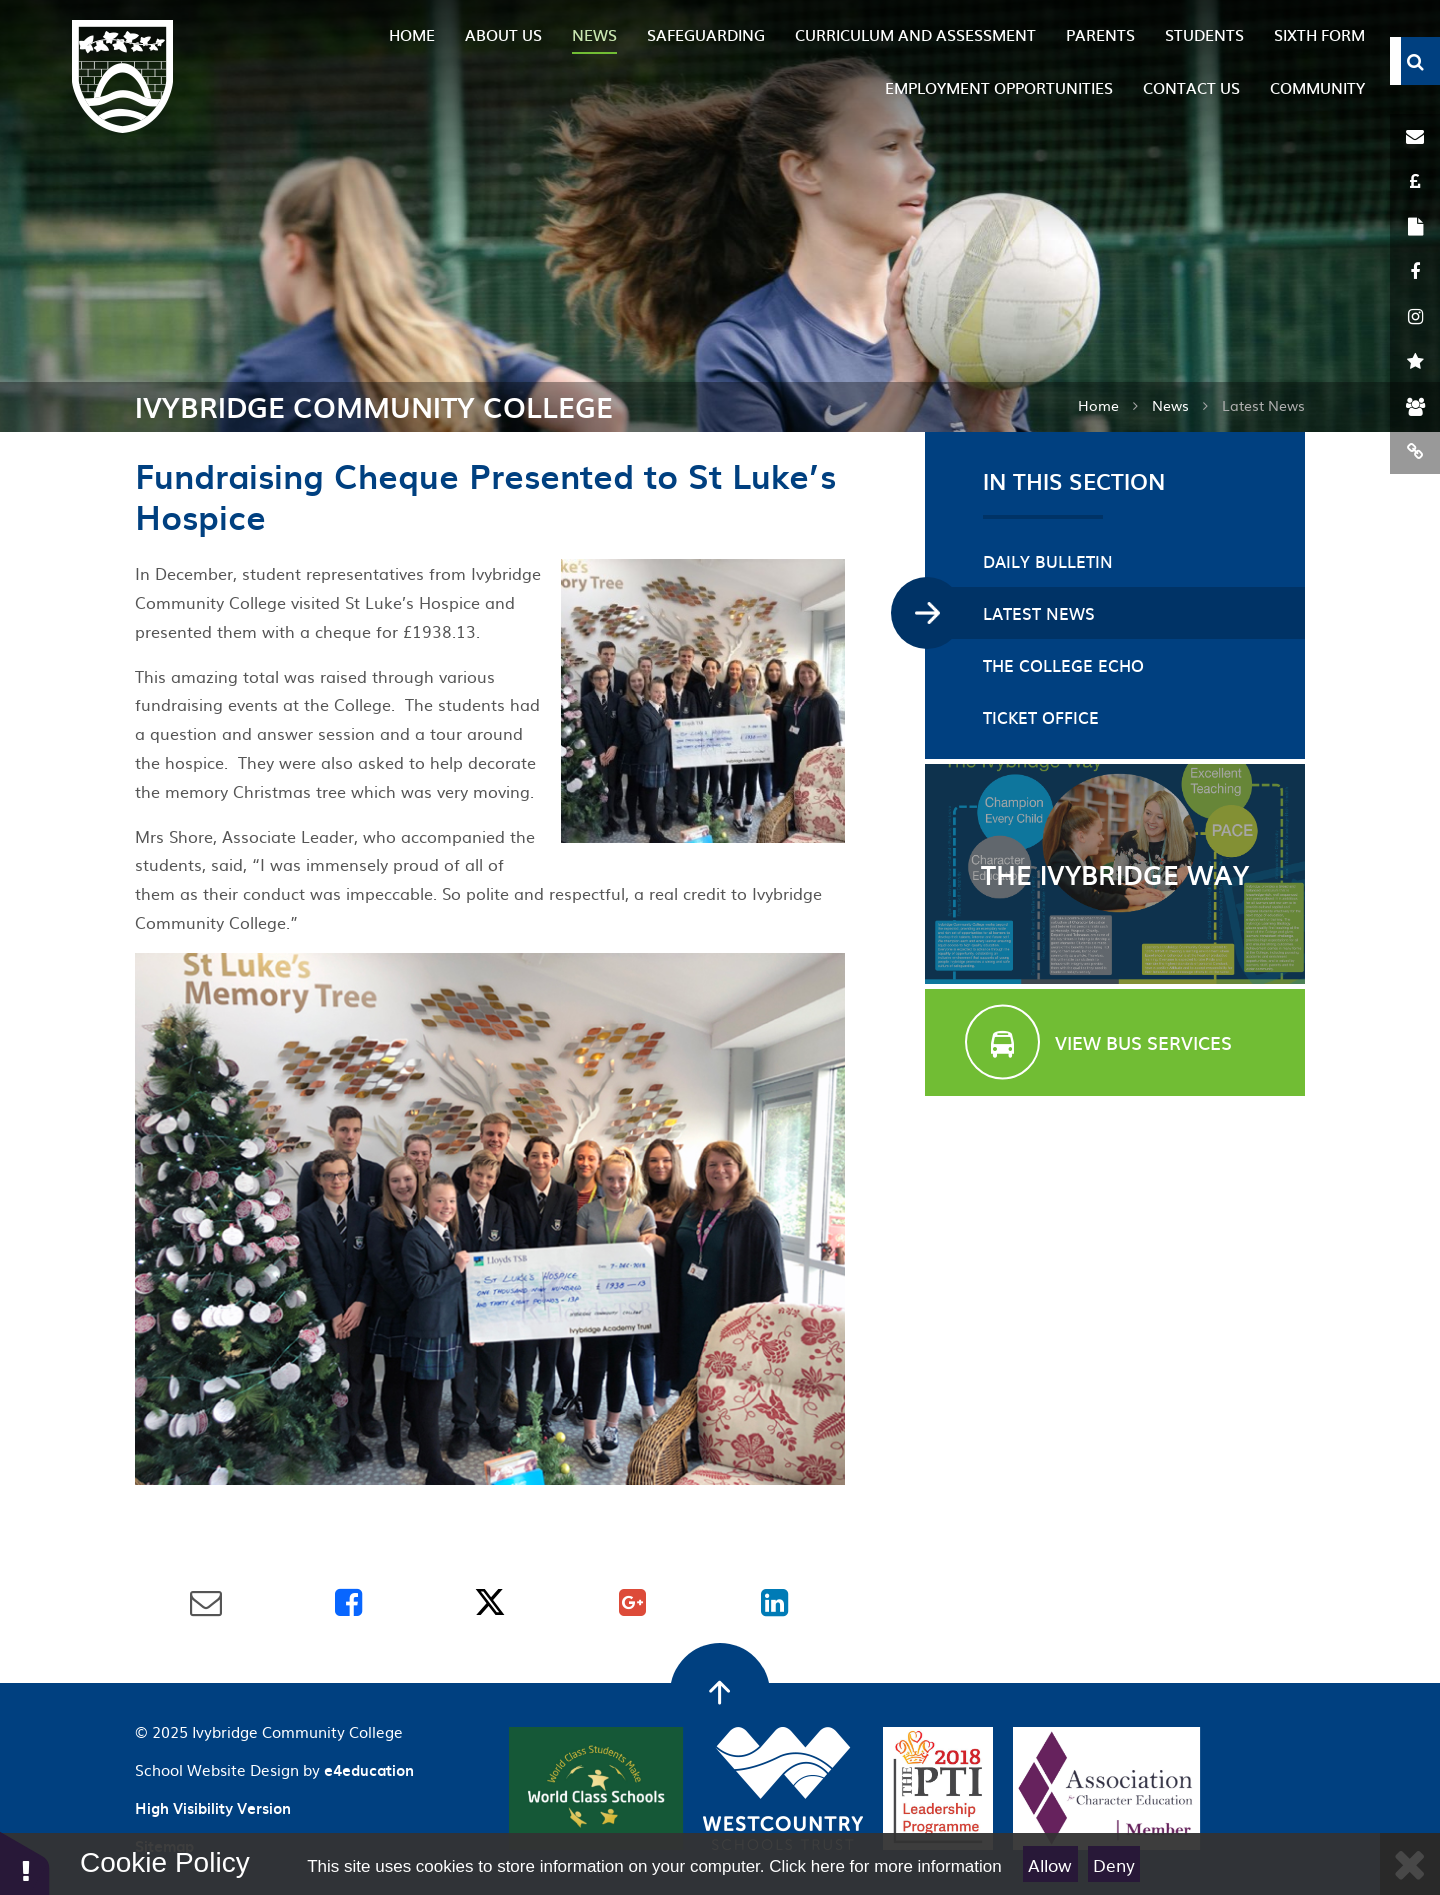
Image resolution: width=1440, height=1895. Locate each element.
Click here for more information (885, 1866)
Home (1098, 405)
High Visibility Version (213, 1808)
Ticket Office (1041, 717)
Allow (1050, 1864)
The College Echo (1063, 665)
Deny (1114, 1864)
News (1170, 405)
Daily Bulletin (1048, 561)
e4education (369, 1770)
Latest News (1263, 405)
